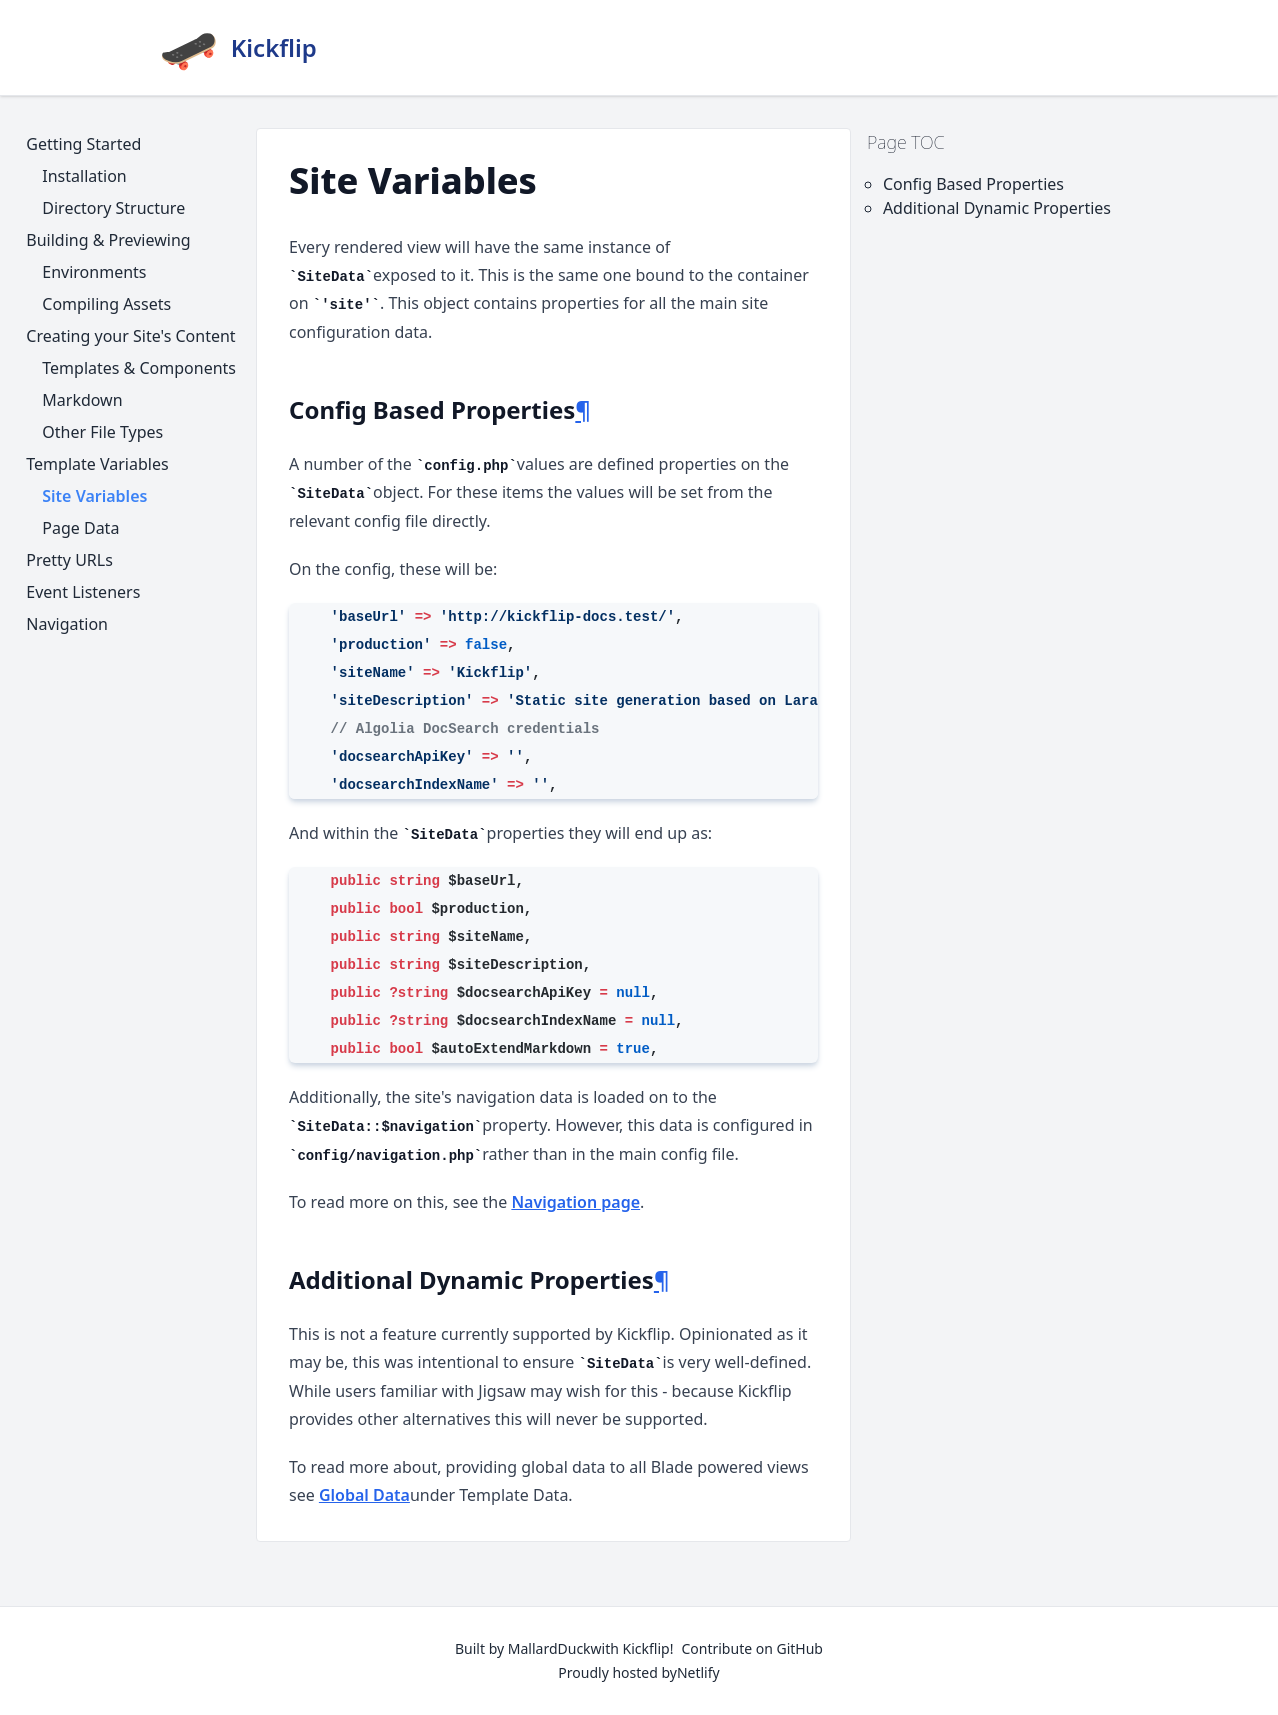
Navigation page (575, 1202)
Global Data (364, 1495)
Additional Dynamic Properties (997, 208)
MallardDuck (549, 1648)
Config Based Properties (973, 184)
